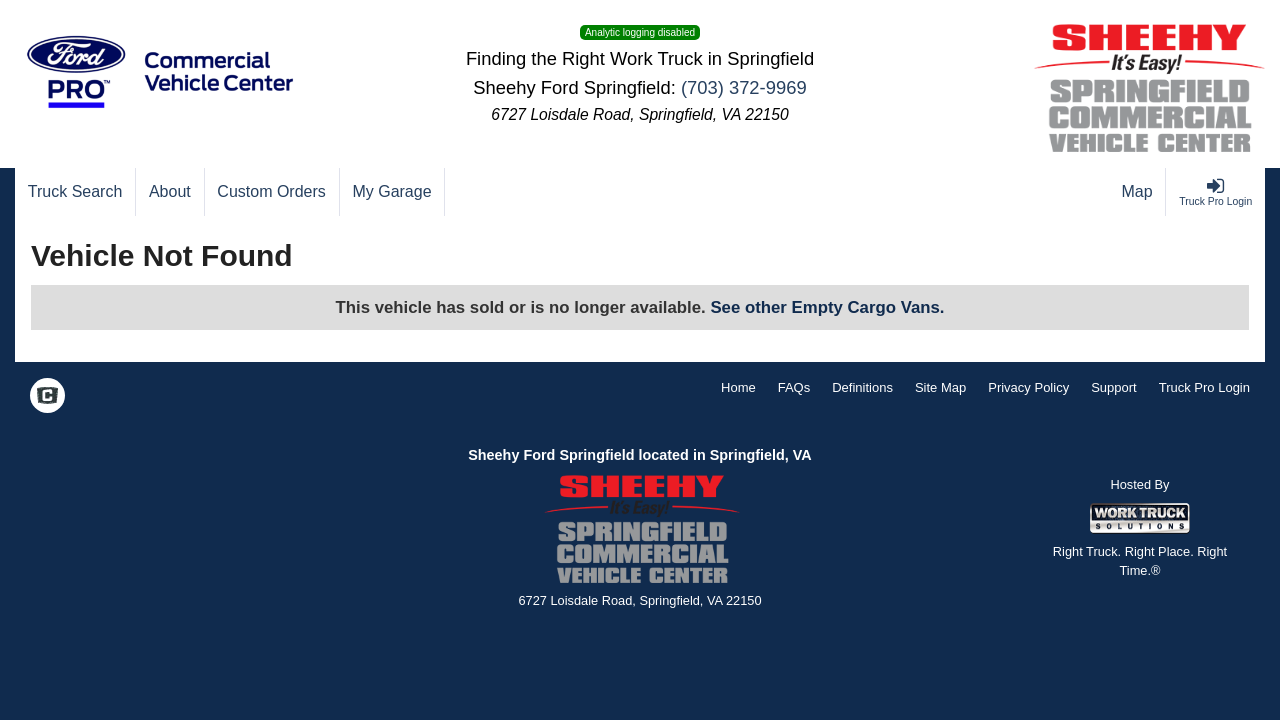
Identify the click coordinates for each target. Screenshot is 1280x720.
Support (1114, 387)
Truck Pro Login (1204, 387)
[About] (170, 192)
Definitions (862, 387)
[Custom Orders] (272, 192)
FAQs (794, 387)
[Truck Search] (75, 192)
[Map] (1138, 192)
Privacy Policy (1028, 387)
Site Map (940, 387)
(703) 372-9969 (744, 87)
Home (738, 387)
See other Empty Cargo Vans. (827, 307)
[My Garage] (393, 192)
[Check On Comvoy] (47, 398)
